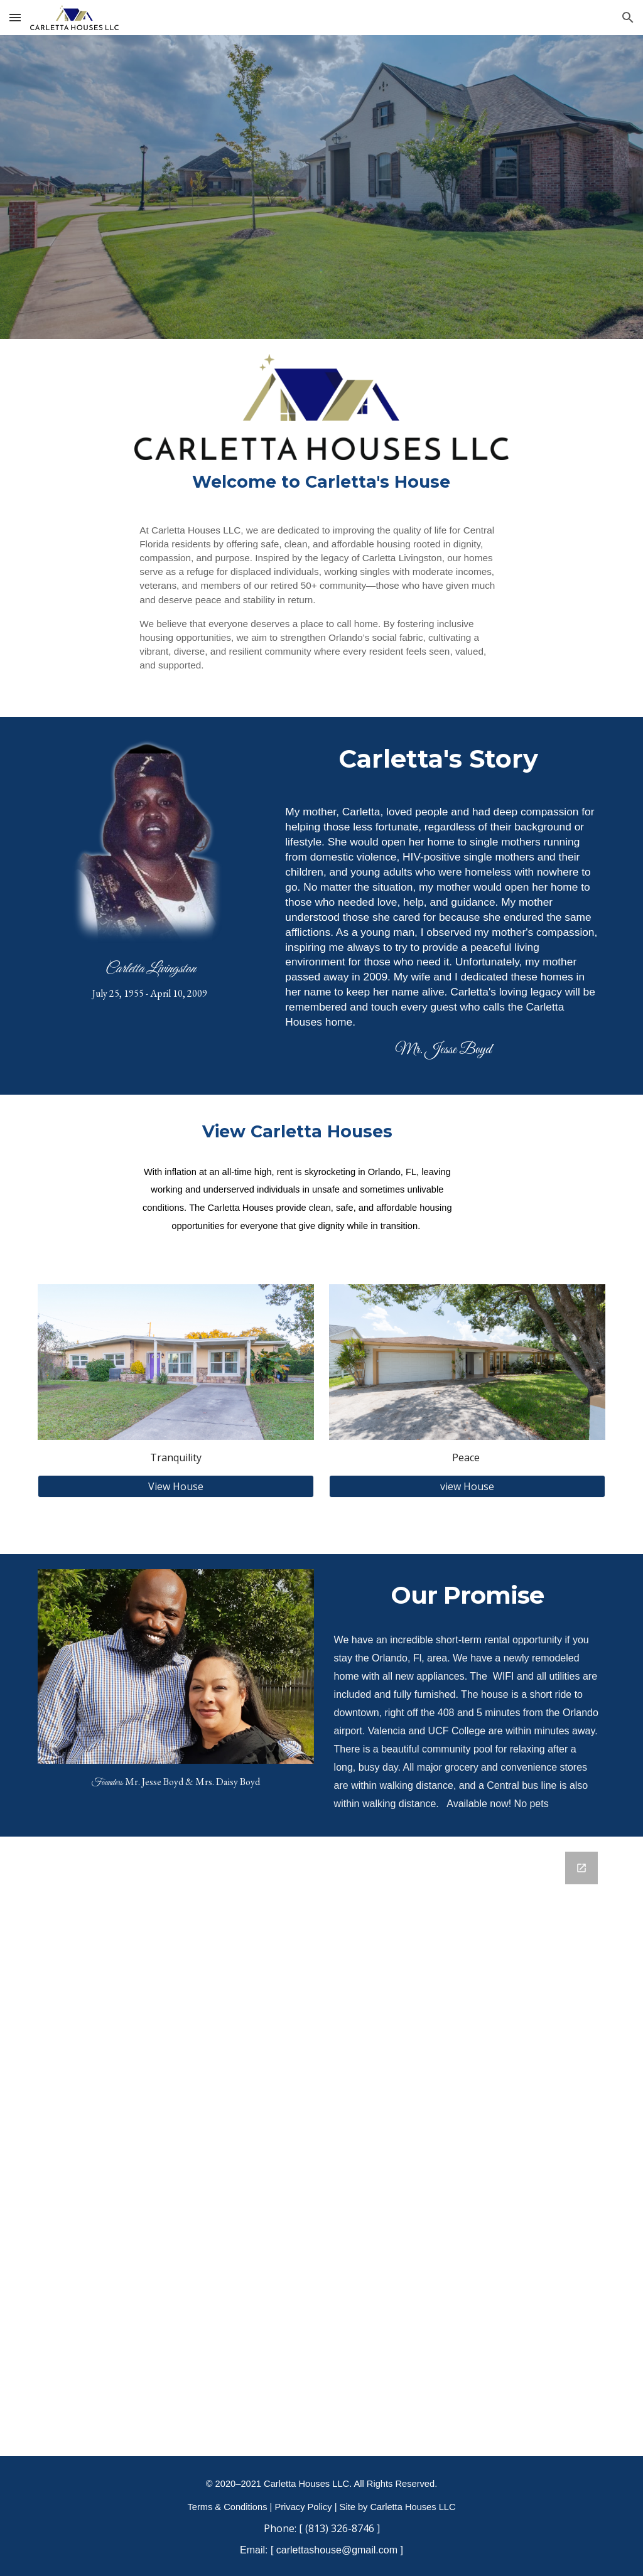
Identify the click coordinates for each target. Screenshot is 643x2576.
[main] (321, 482)
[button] (15, 17)
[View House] (176, 1486)
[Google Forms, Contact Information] (322, 2146)
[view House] (467, 1486)
